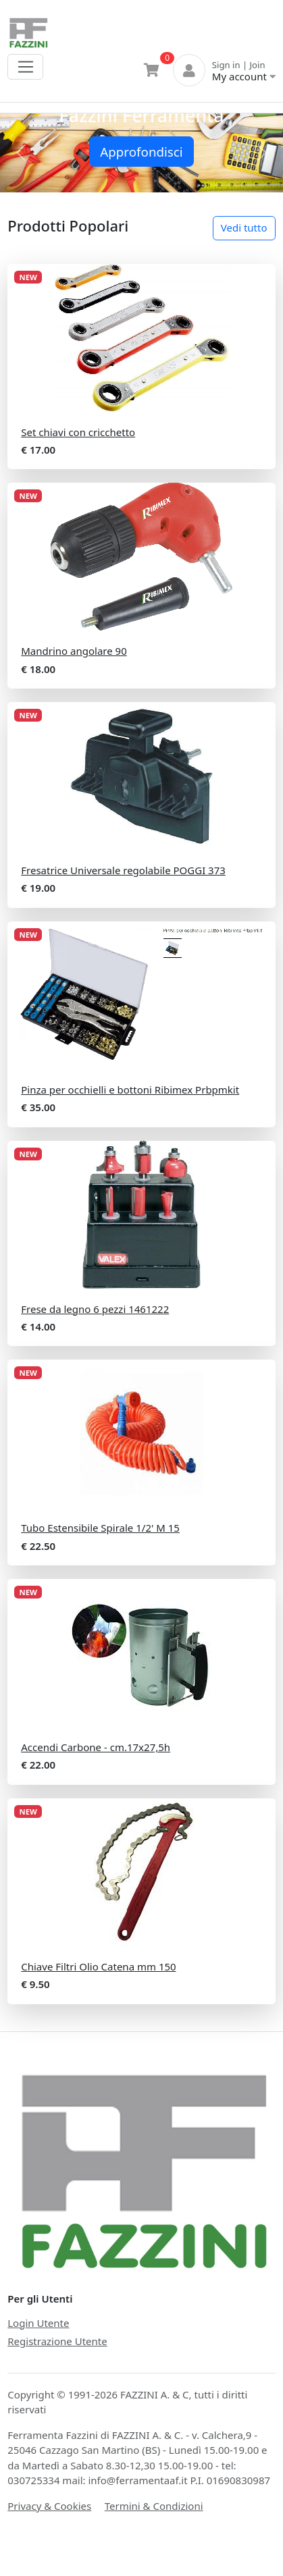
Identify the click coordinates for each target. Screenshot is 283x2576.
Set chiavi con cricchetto (78, 432)
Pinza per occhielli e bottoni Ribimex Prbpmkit (130, 1089)
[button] (21, 152)
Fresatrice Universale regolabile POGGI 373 (123, 870)
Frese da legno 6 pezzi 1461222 (95, 1309)
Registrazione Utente (57, 2341)
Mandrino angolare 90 (74, 651)
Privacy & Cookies (49, 2506)
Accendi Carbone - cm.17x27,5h (95, 1747)
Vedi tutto (244, 227)
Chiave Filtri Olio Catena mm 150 (98, 1966)
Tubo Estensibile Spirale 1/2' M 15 (100, 1527)
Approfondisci (141, 151)
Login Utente (38, 2323)
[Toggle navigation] (25, 67)
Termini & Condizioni (154, 2506)
